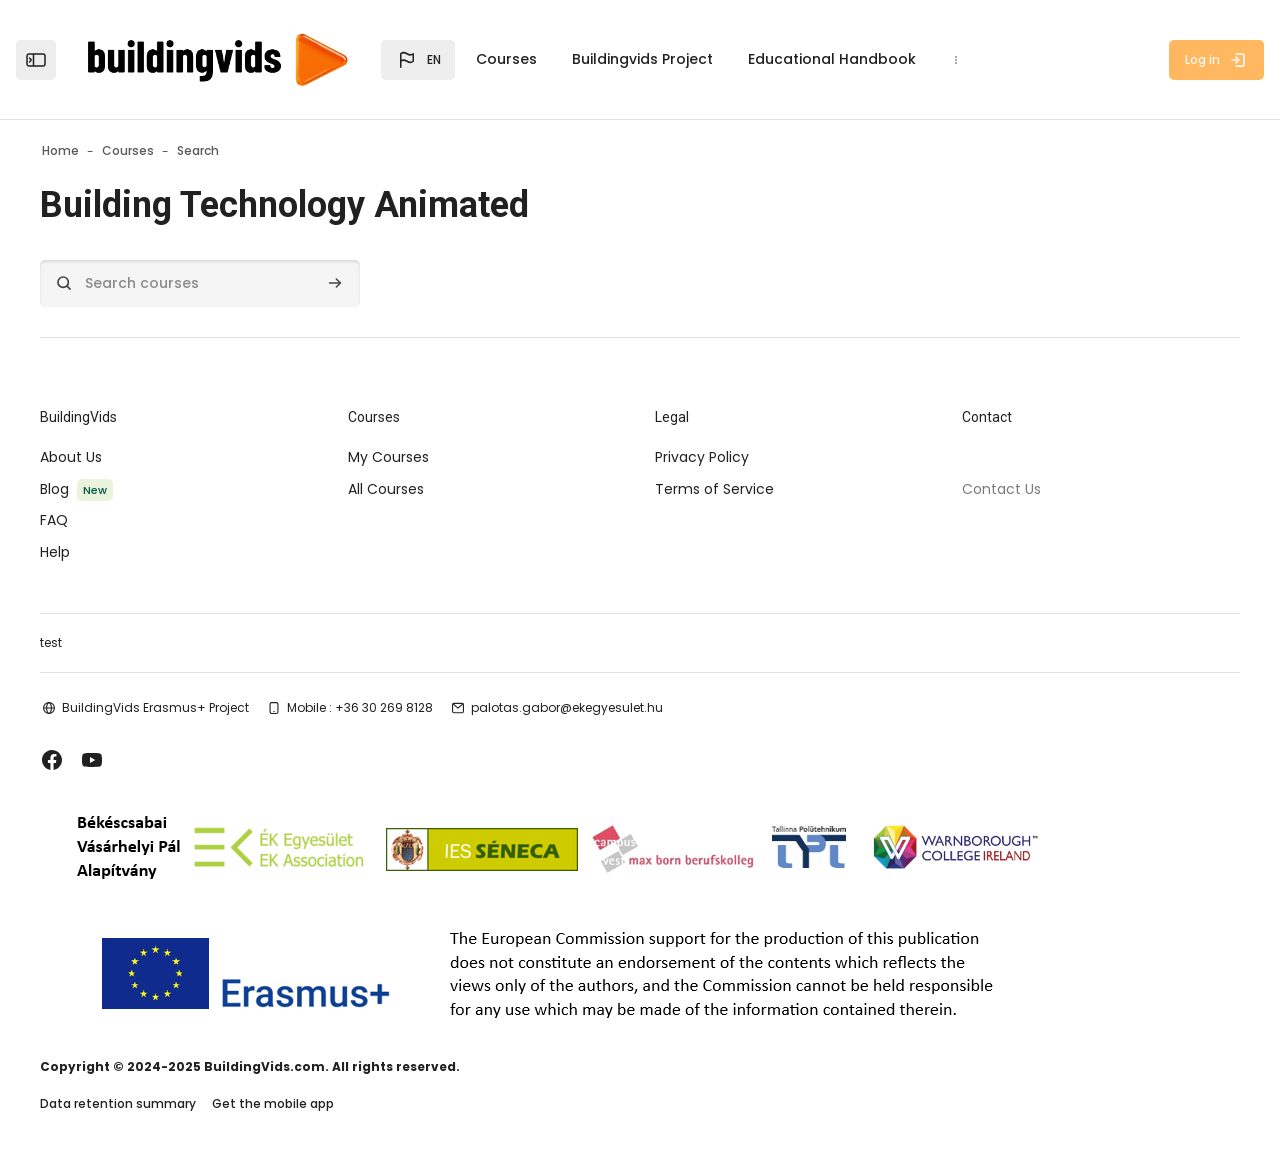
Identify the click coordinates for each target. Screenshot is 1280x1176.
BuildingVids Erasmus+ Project (195, 707)
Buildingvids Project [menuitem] (642, 59)
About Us (111, 457)
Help (95, 552)
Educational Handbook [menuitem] (832, 59)
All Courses (406, 489)
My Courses (408, 457)
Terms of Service (714, 489)
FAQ (94, 520)
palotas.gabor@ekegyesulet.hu (607, 707)
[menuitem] (956, 60)
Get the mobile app (313, 1104)
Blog (94, 489)
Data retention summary (158, 1104)
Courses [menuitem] (506, 59)
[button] (418, 60)
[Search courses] (240, 283)
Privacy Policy (702, 457)
